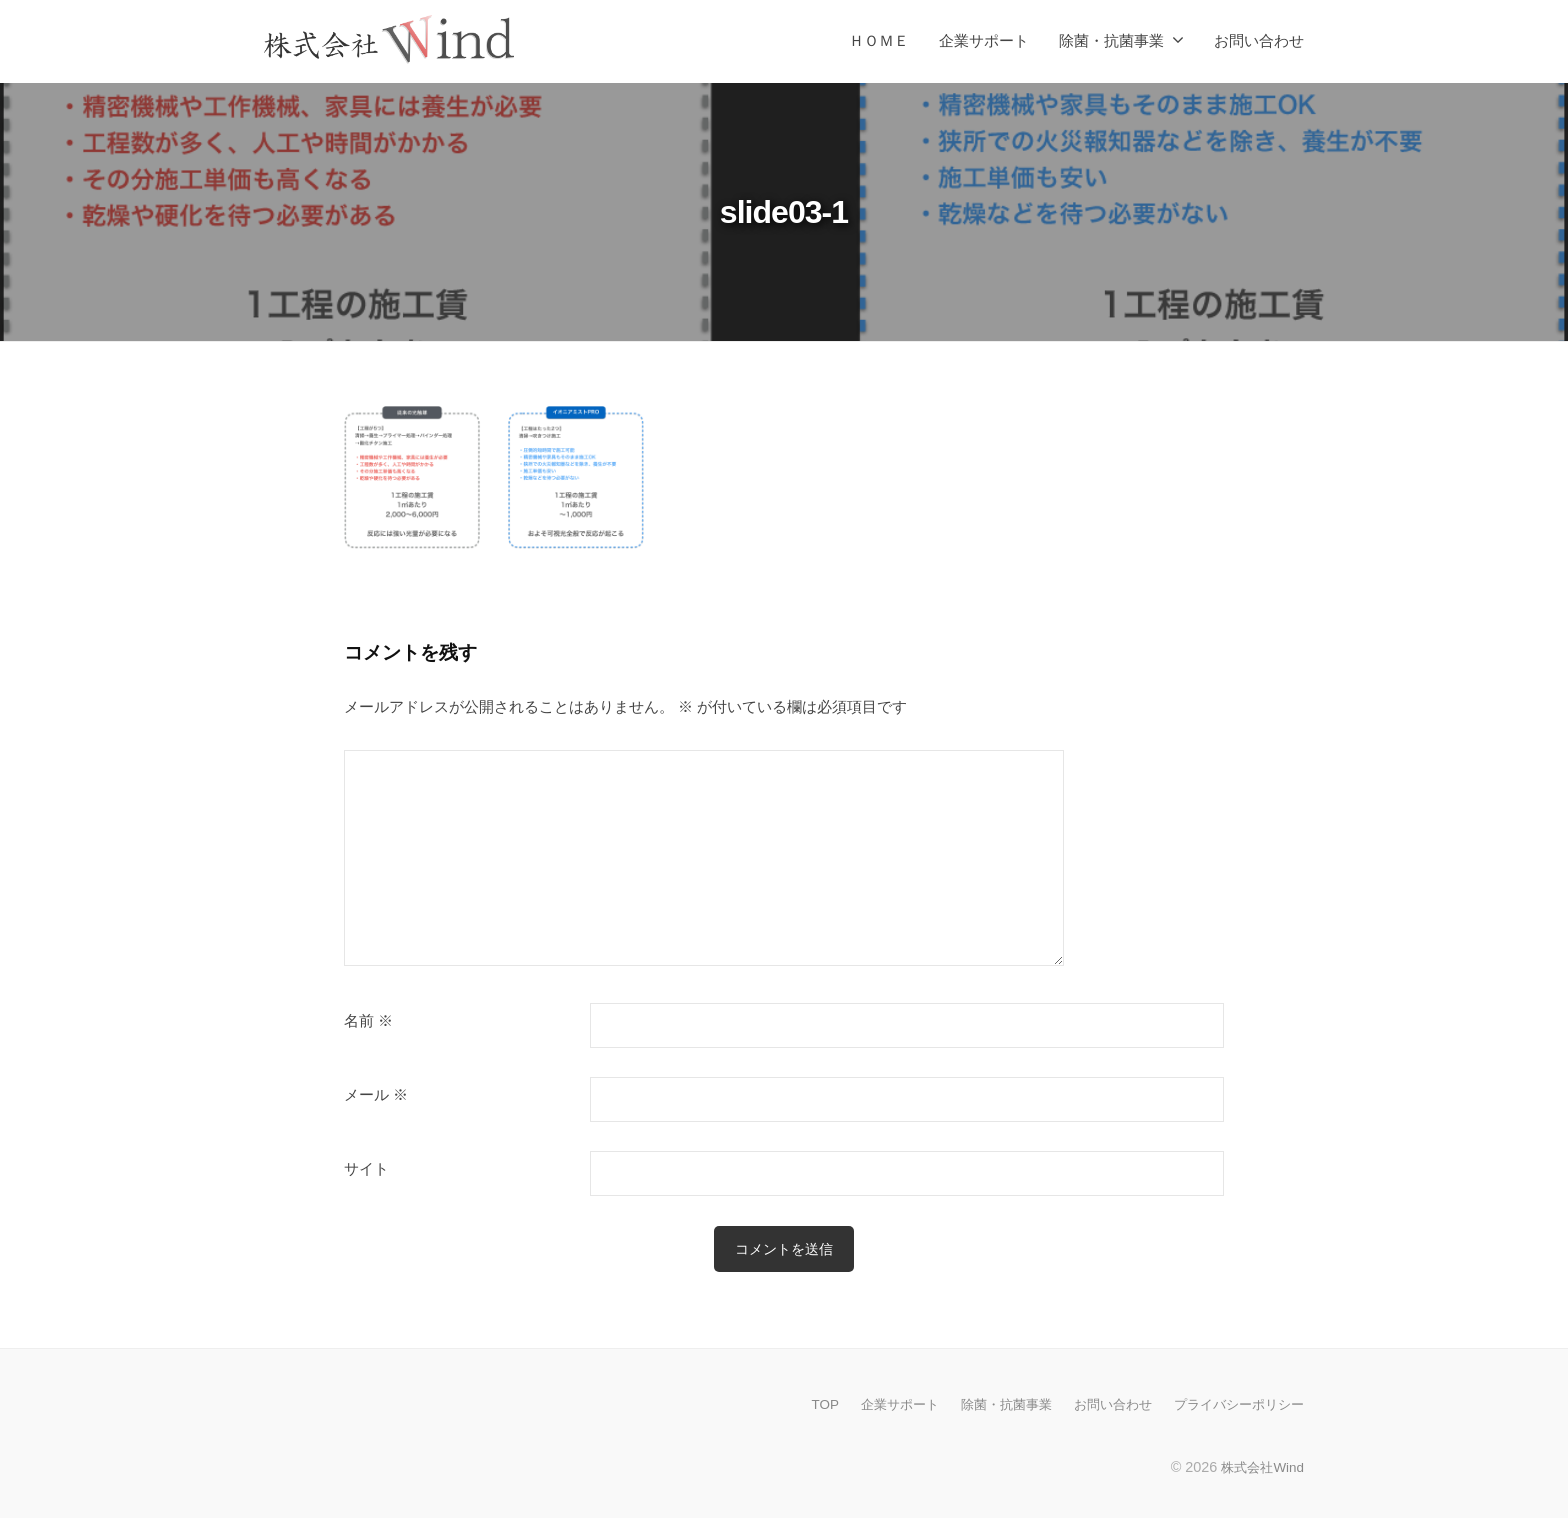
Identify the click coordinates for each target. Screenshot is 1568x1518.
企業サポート (984, 40)
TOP (795, 1405)
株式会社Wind (1259, 1467)
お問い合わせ (1259, 40)
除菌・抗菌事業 (1111, 40)
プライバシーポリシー (1234, 1405)
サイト (366, 1169)
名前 (368, 1021)
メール (376, 1095)
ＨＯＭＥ (879, 40)
